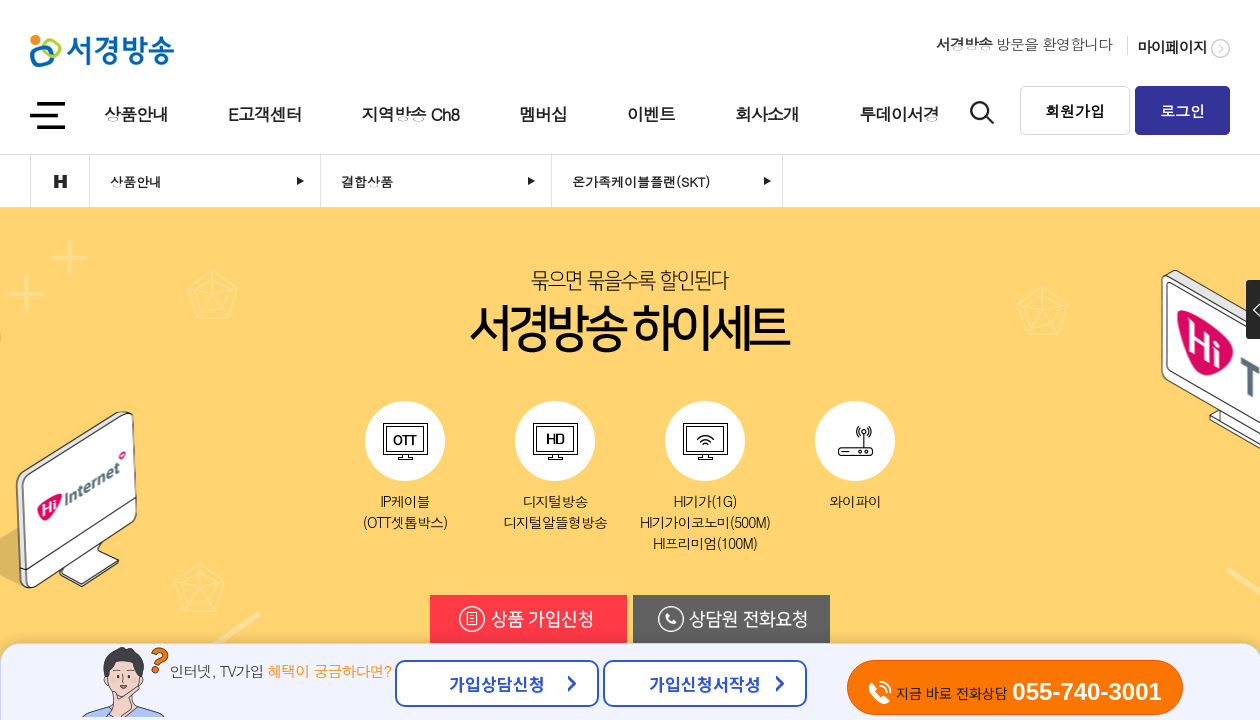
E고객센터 (265, 114)
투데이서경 (899, 114)
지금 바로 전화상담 (1014, 691)
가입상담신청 (497, 683)
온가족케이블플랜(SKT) (641, 181)
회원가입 (1075, 110)
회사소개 (767, 114)
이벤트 (651, 114)
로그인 (1182, 110)
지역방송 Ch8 (410, 114)
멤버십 (543, 114)
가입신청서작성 (705, 683)
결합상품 (367, 181)
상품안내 (136, 114)
